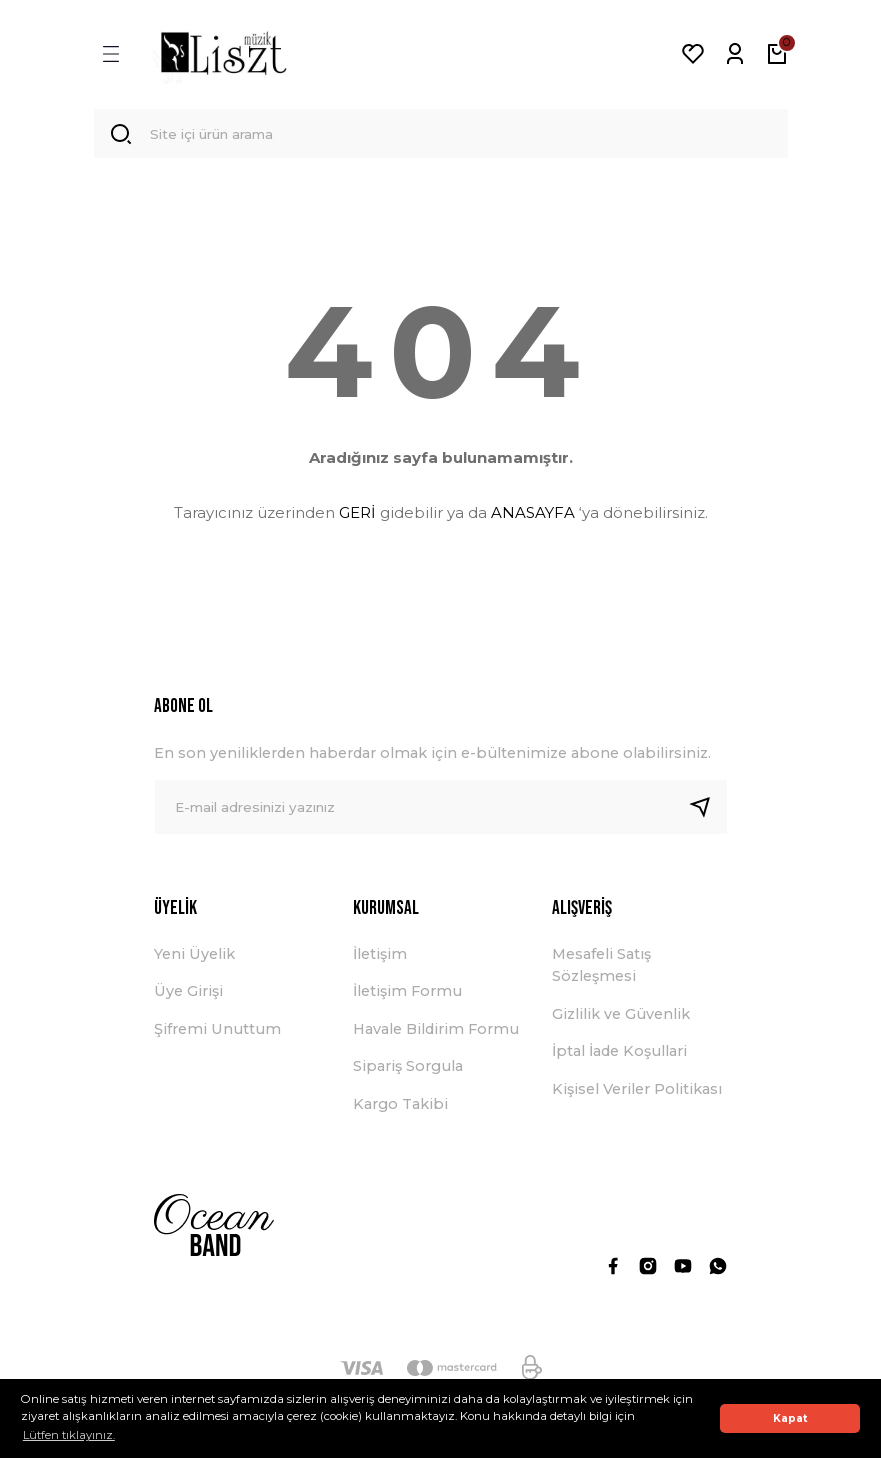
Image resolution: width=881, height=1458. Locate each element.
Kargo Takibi (400, 1108)
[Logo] (224, 54)
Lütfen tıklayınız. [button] (69, 1435)
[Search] (441, 136)
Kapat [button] (790, 1418)
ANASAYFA (533, 516)
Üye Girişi (188, 996)
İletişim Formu (407, 996)
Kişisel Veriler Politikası (637, 1093)
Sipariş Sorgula (408, 1071)
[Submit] (708, 812)
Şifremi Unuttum (217, 1034)
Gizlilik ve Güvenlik (621, 1019)
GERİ (357, 516)
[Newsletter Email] (441, 812)
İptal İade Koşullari (619, 1056)
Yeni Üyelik (194, 959)
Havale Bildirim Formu (436, 1034)
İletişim (380, 959)
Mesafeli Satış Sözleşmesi (601, 970)
